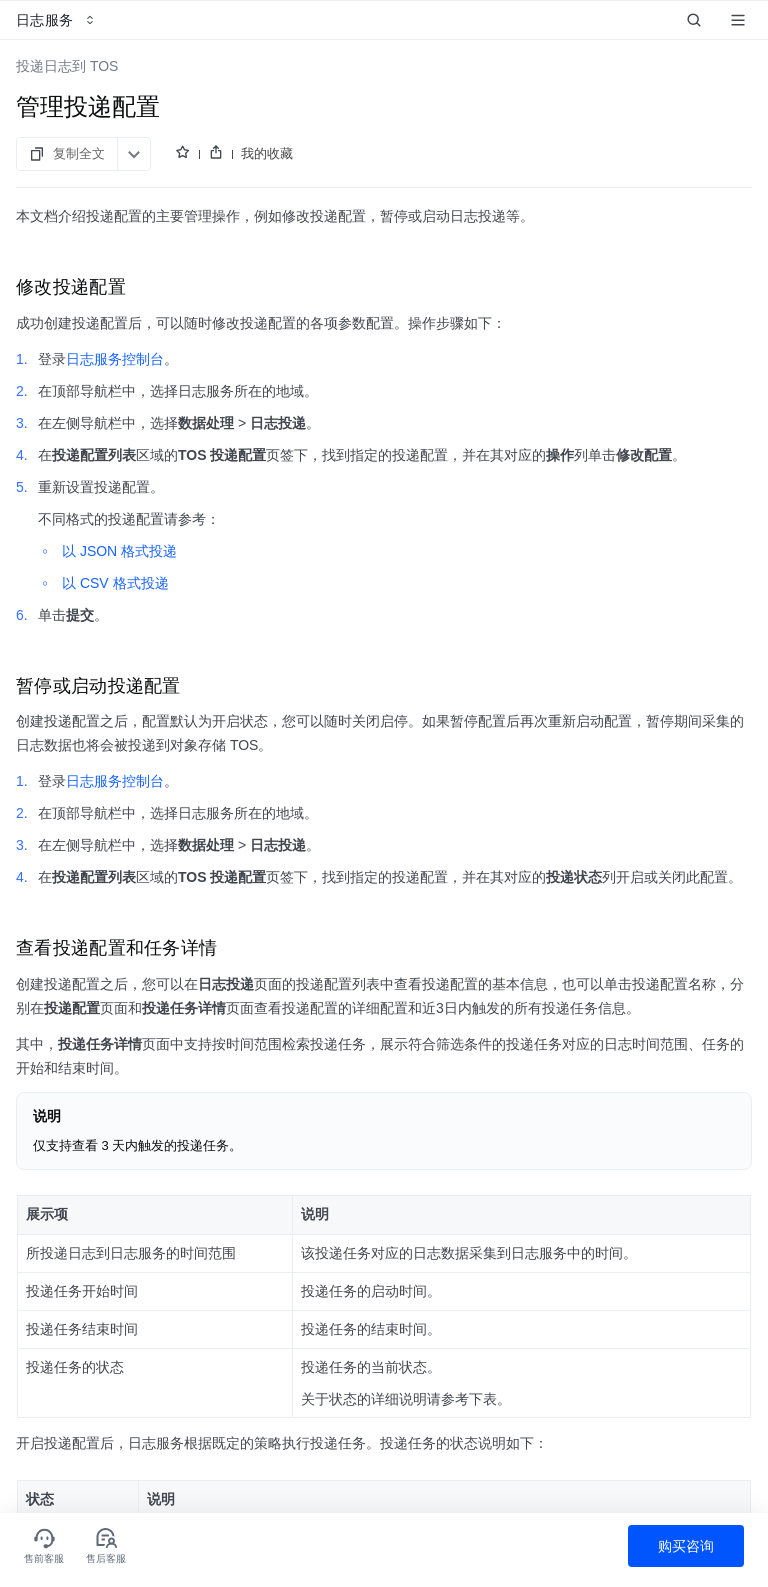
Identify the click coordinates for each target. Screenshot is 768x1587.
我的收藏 (267, 153)
